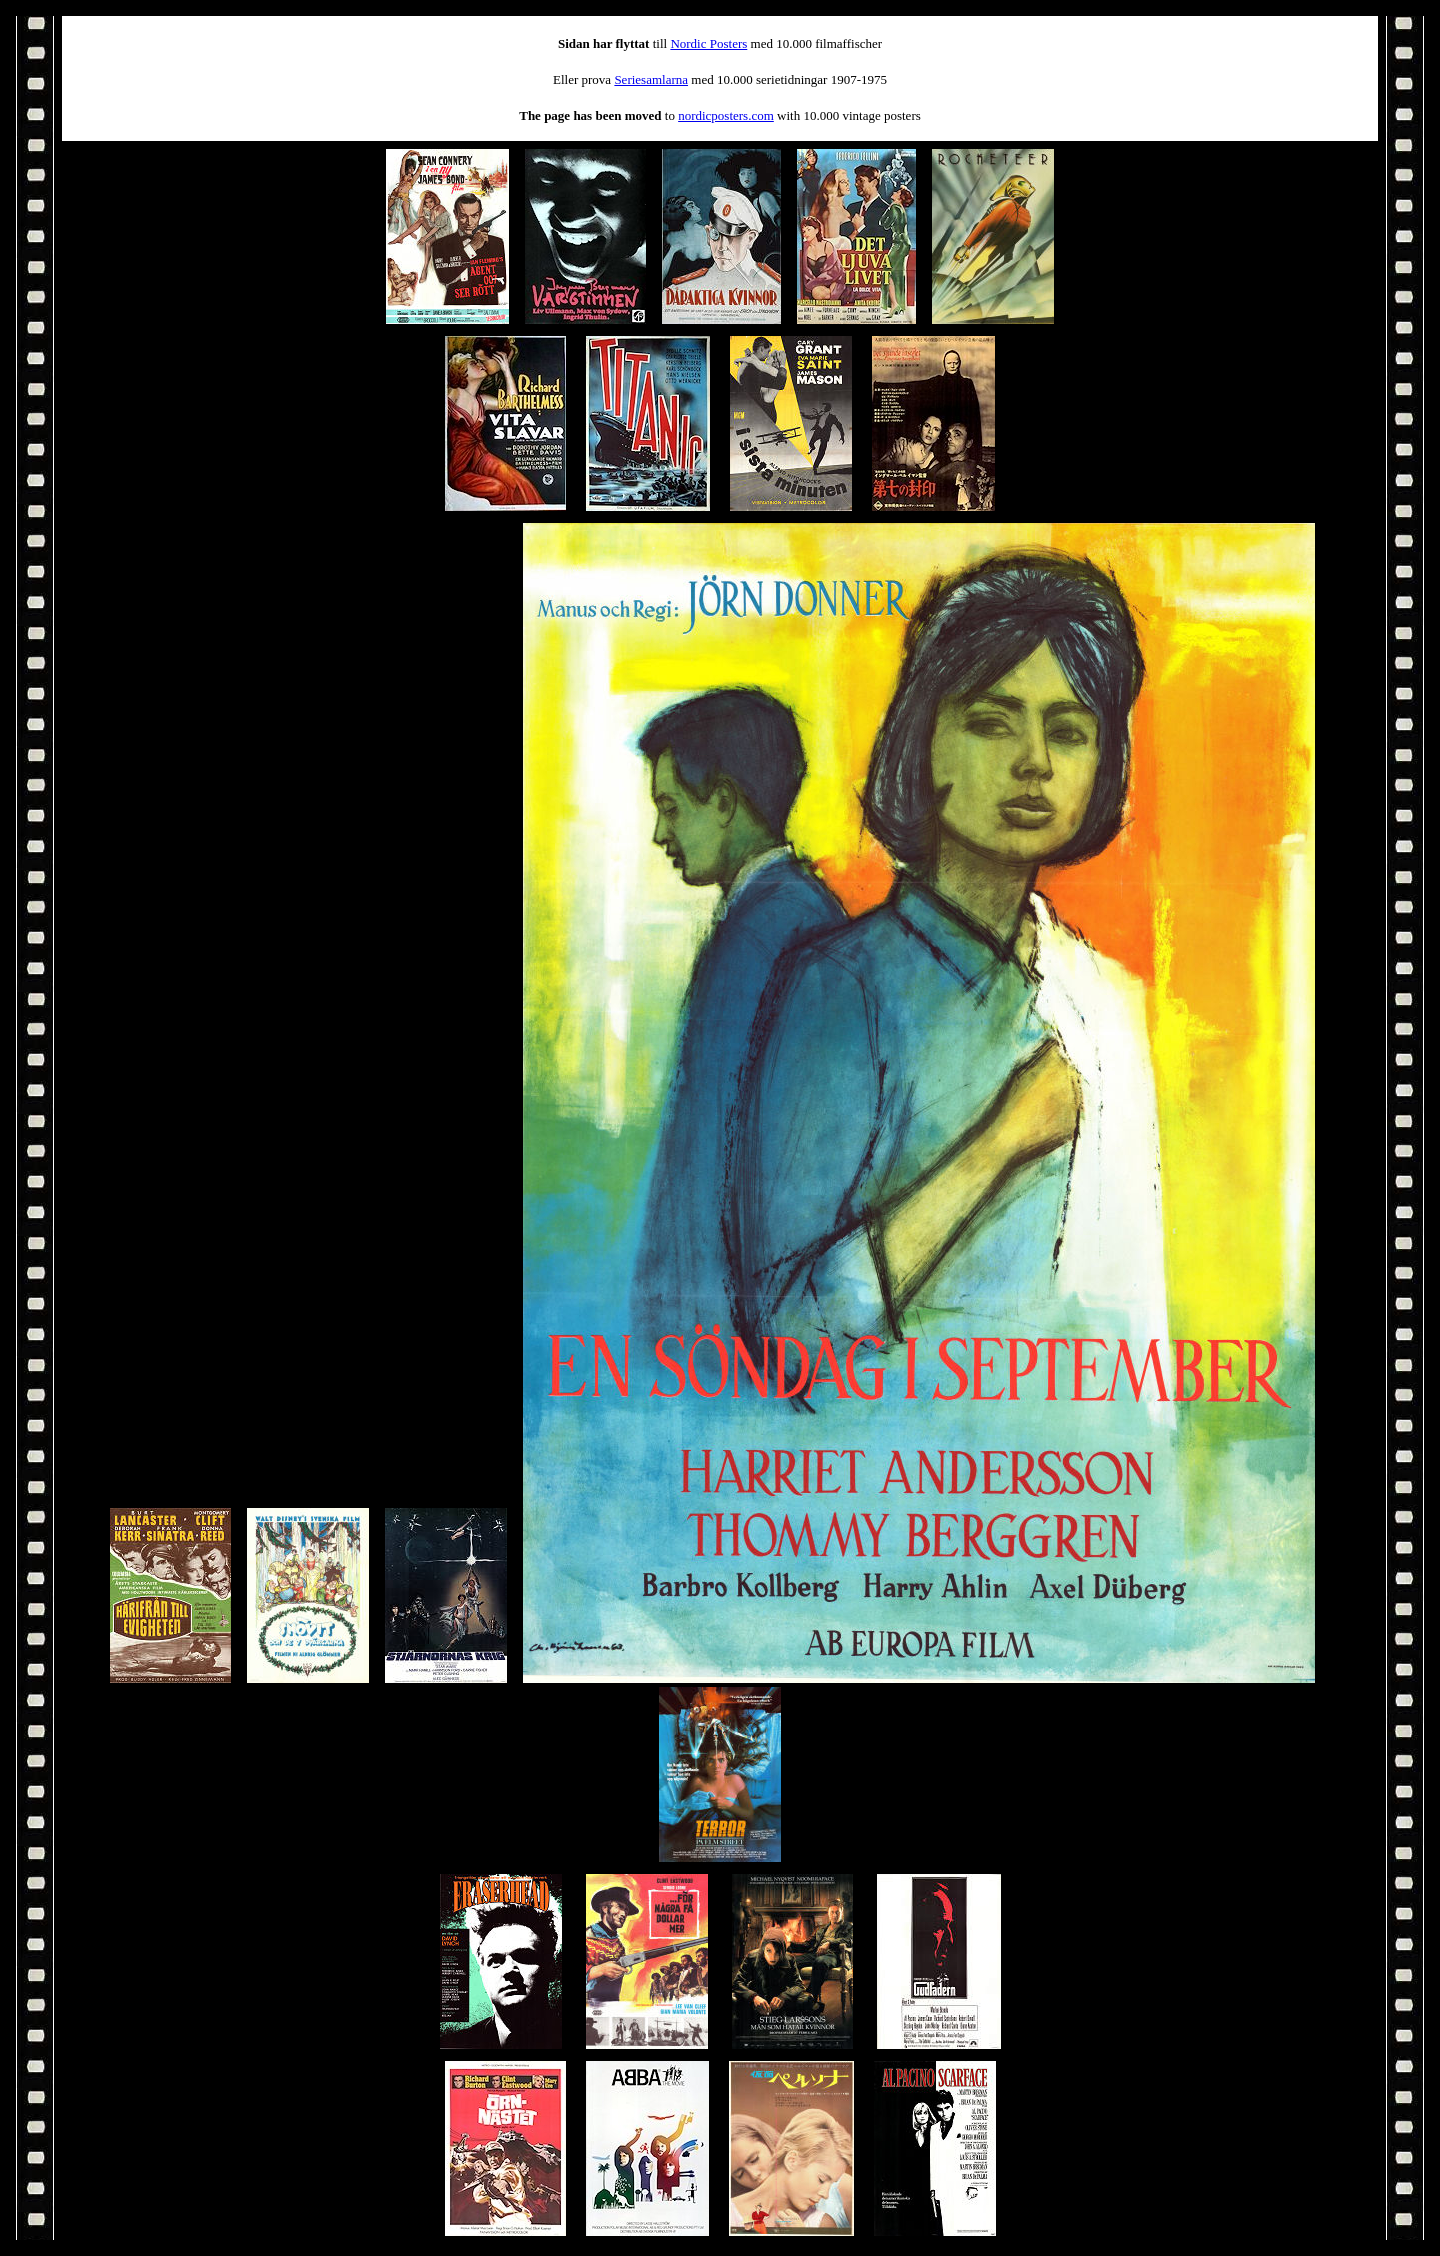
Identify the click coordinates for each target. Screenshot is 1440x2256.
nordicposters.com (726, 115)
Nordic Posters (708, 43)
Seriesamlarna (651, 79)
